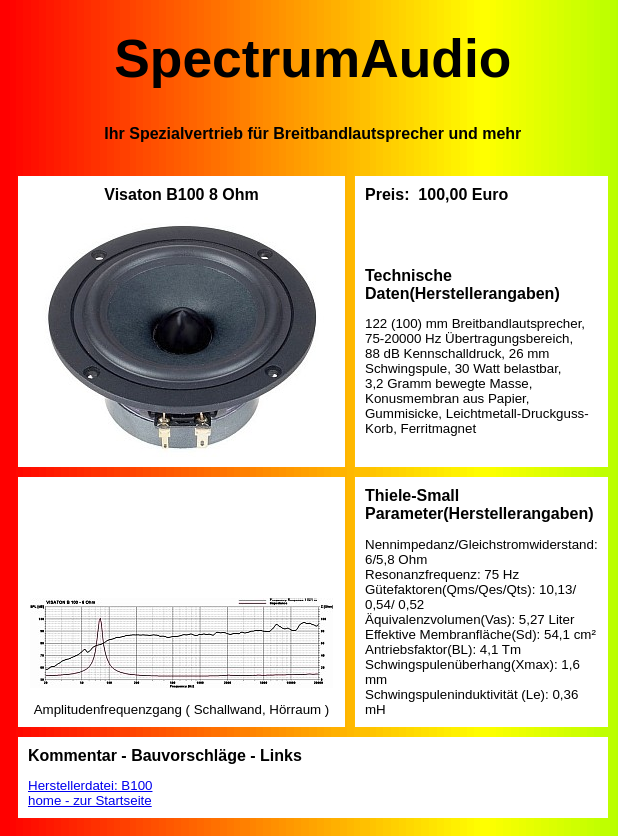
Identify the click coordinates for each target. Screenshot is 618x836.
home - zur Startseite (90, 800)
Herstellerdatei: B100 (90, 785)
